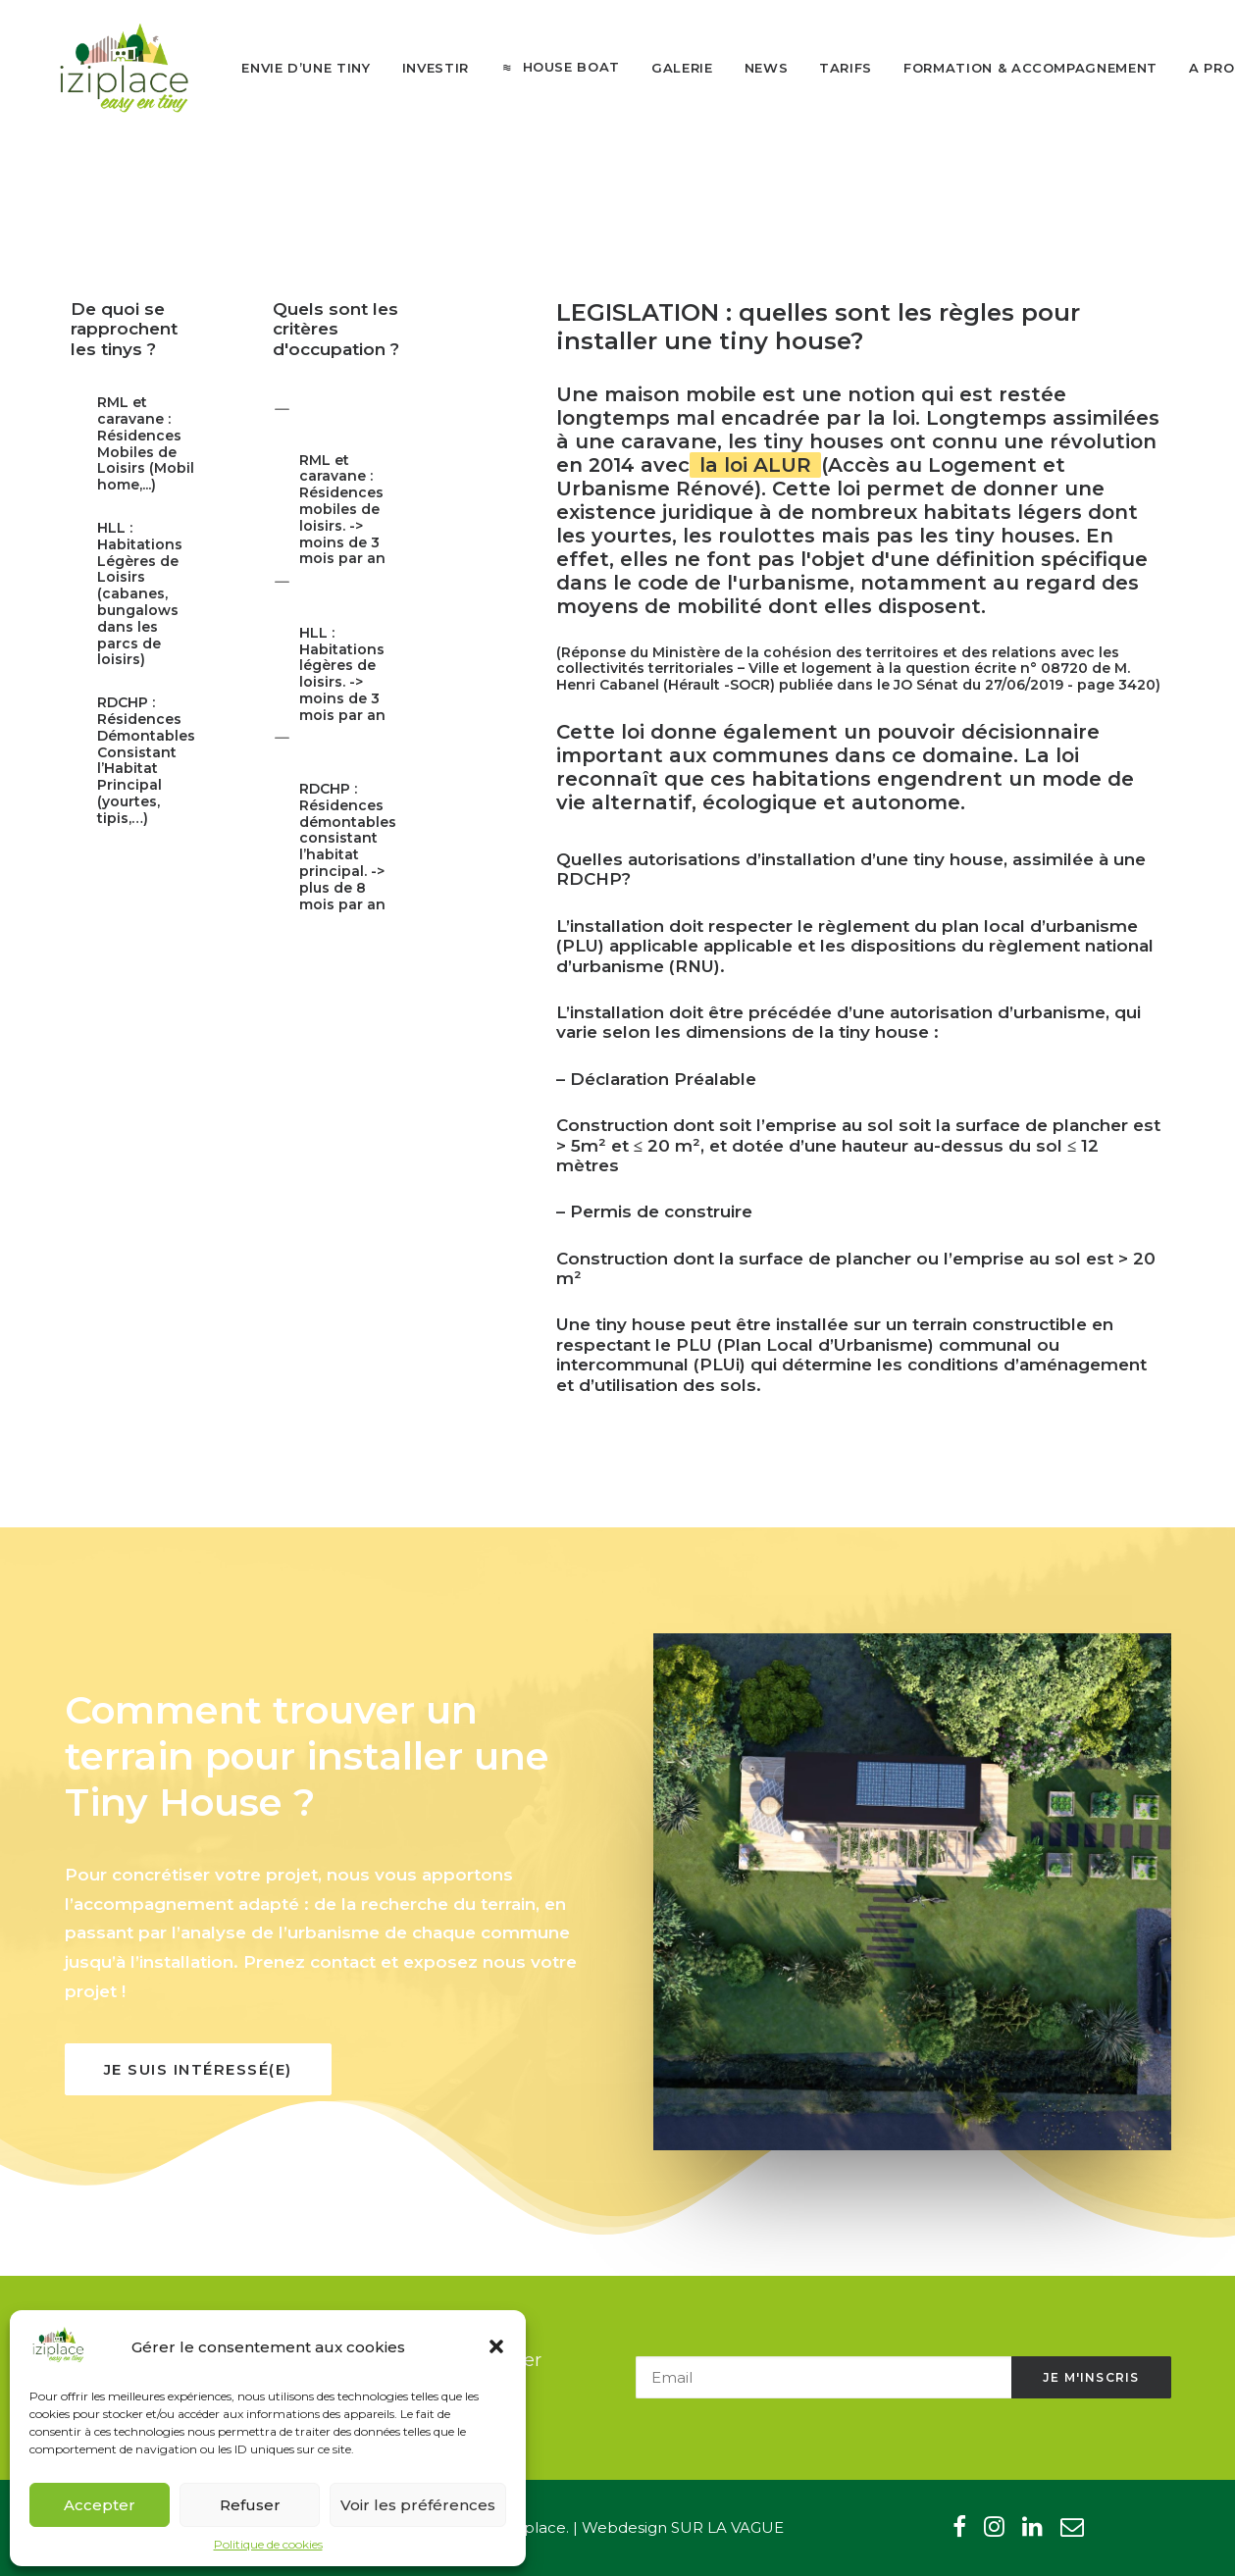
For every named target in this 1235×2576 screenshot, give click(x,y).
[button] (496, 2346)
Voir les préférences (417, 2505)
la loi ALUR (755, 484)
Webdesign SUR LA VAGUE (683, 2527)
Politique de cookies (268, 2544)
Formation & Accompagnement (1012, 71)
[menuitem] (288, 72)
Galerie (664, 71)
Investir (417, 71)
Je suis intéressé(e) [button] (198, 2089)
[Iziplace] (116, 72)
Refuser (250, 2505)
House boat (553, 71)
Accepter (99, 2505)
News (748, 71)
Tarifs (827, 71)
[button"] (959, 2531)
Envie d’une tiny (288, 71)
